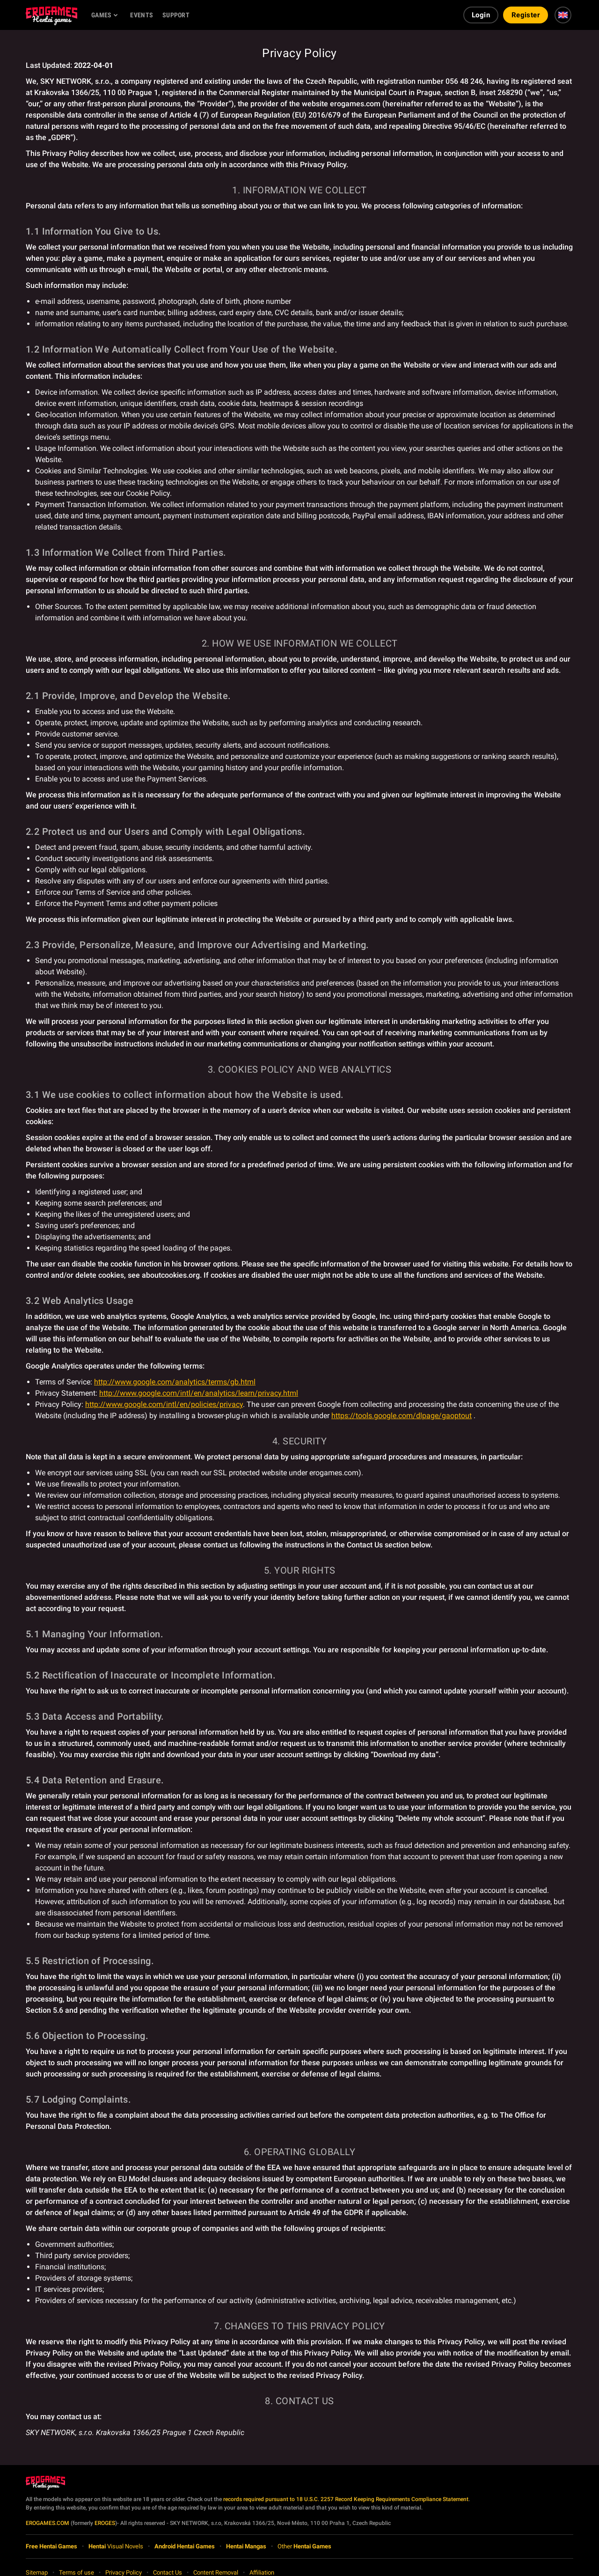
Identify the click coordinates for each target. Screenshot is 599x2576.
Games (101, 15)
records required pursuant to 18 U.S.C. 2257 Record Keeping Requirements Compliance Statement (345, 2499)
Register (525, 15)
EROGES (105, 2523)
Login (481, 15)
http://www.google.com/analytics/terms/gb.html (175, 1381)
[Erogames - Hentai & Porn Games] (51, 15)
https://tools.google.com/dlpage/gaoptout (401, 1415)
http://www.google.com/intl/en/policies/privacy (164, 1404)
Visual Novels (115, 2546)
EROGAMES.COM (47, 2523)
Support (176, 15)
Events (141, 15)
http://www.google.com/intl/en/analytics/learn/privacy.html (198, 1393)
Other (304, 2546)
